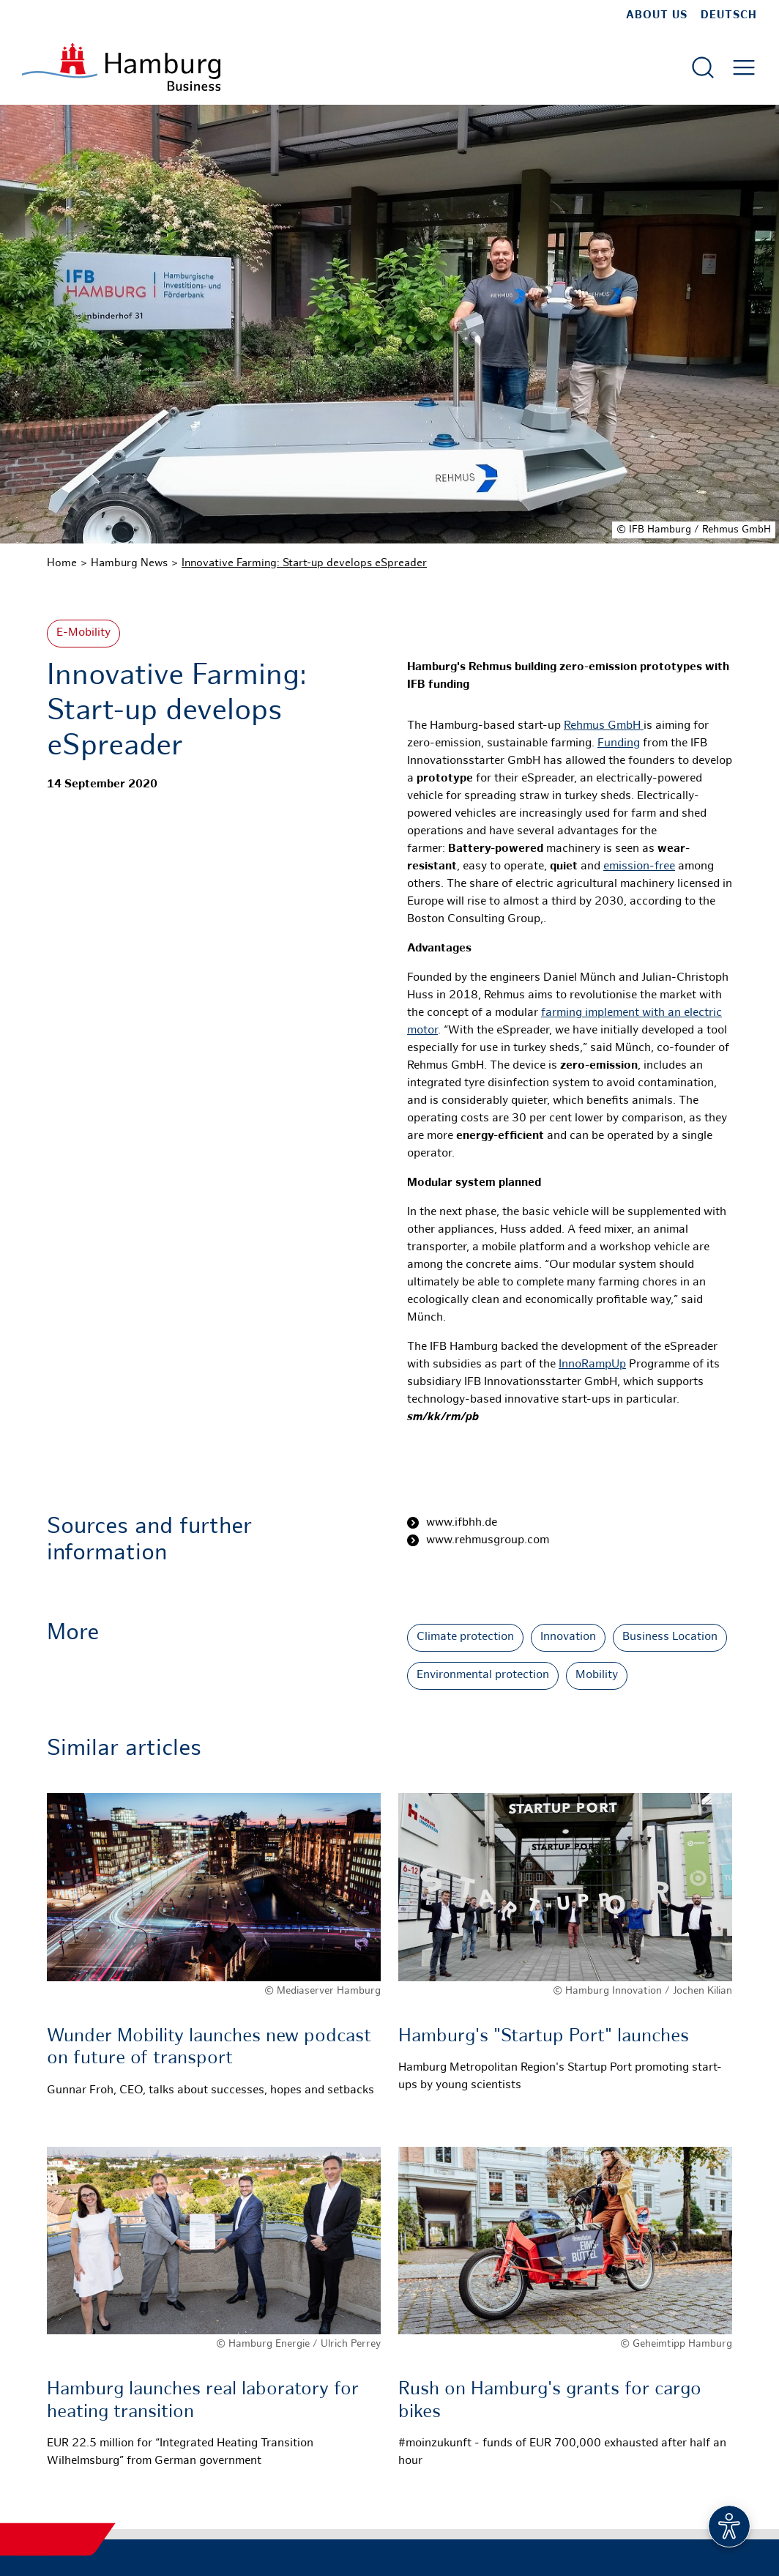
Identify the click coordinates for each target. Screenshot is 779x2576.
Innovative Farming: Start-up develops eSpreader (304, 563)
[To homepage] (121, 67)
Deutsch (729, 15)
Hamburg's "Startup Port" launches (543, 2037)
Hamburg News (129, 563)
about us (656, 15)
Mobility (596, 1675)
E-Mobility (83, 633)
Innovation (568, 1637)
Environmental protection (483, 1675)
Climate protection (465, 1637)
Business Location (670, 1637)
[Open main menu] (744, 67)
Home (62, 563)
